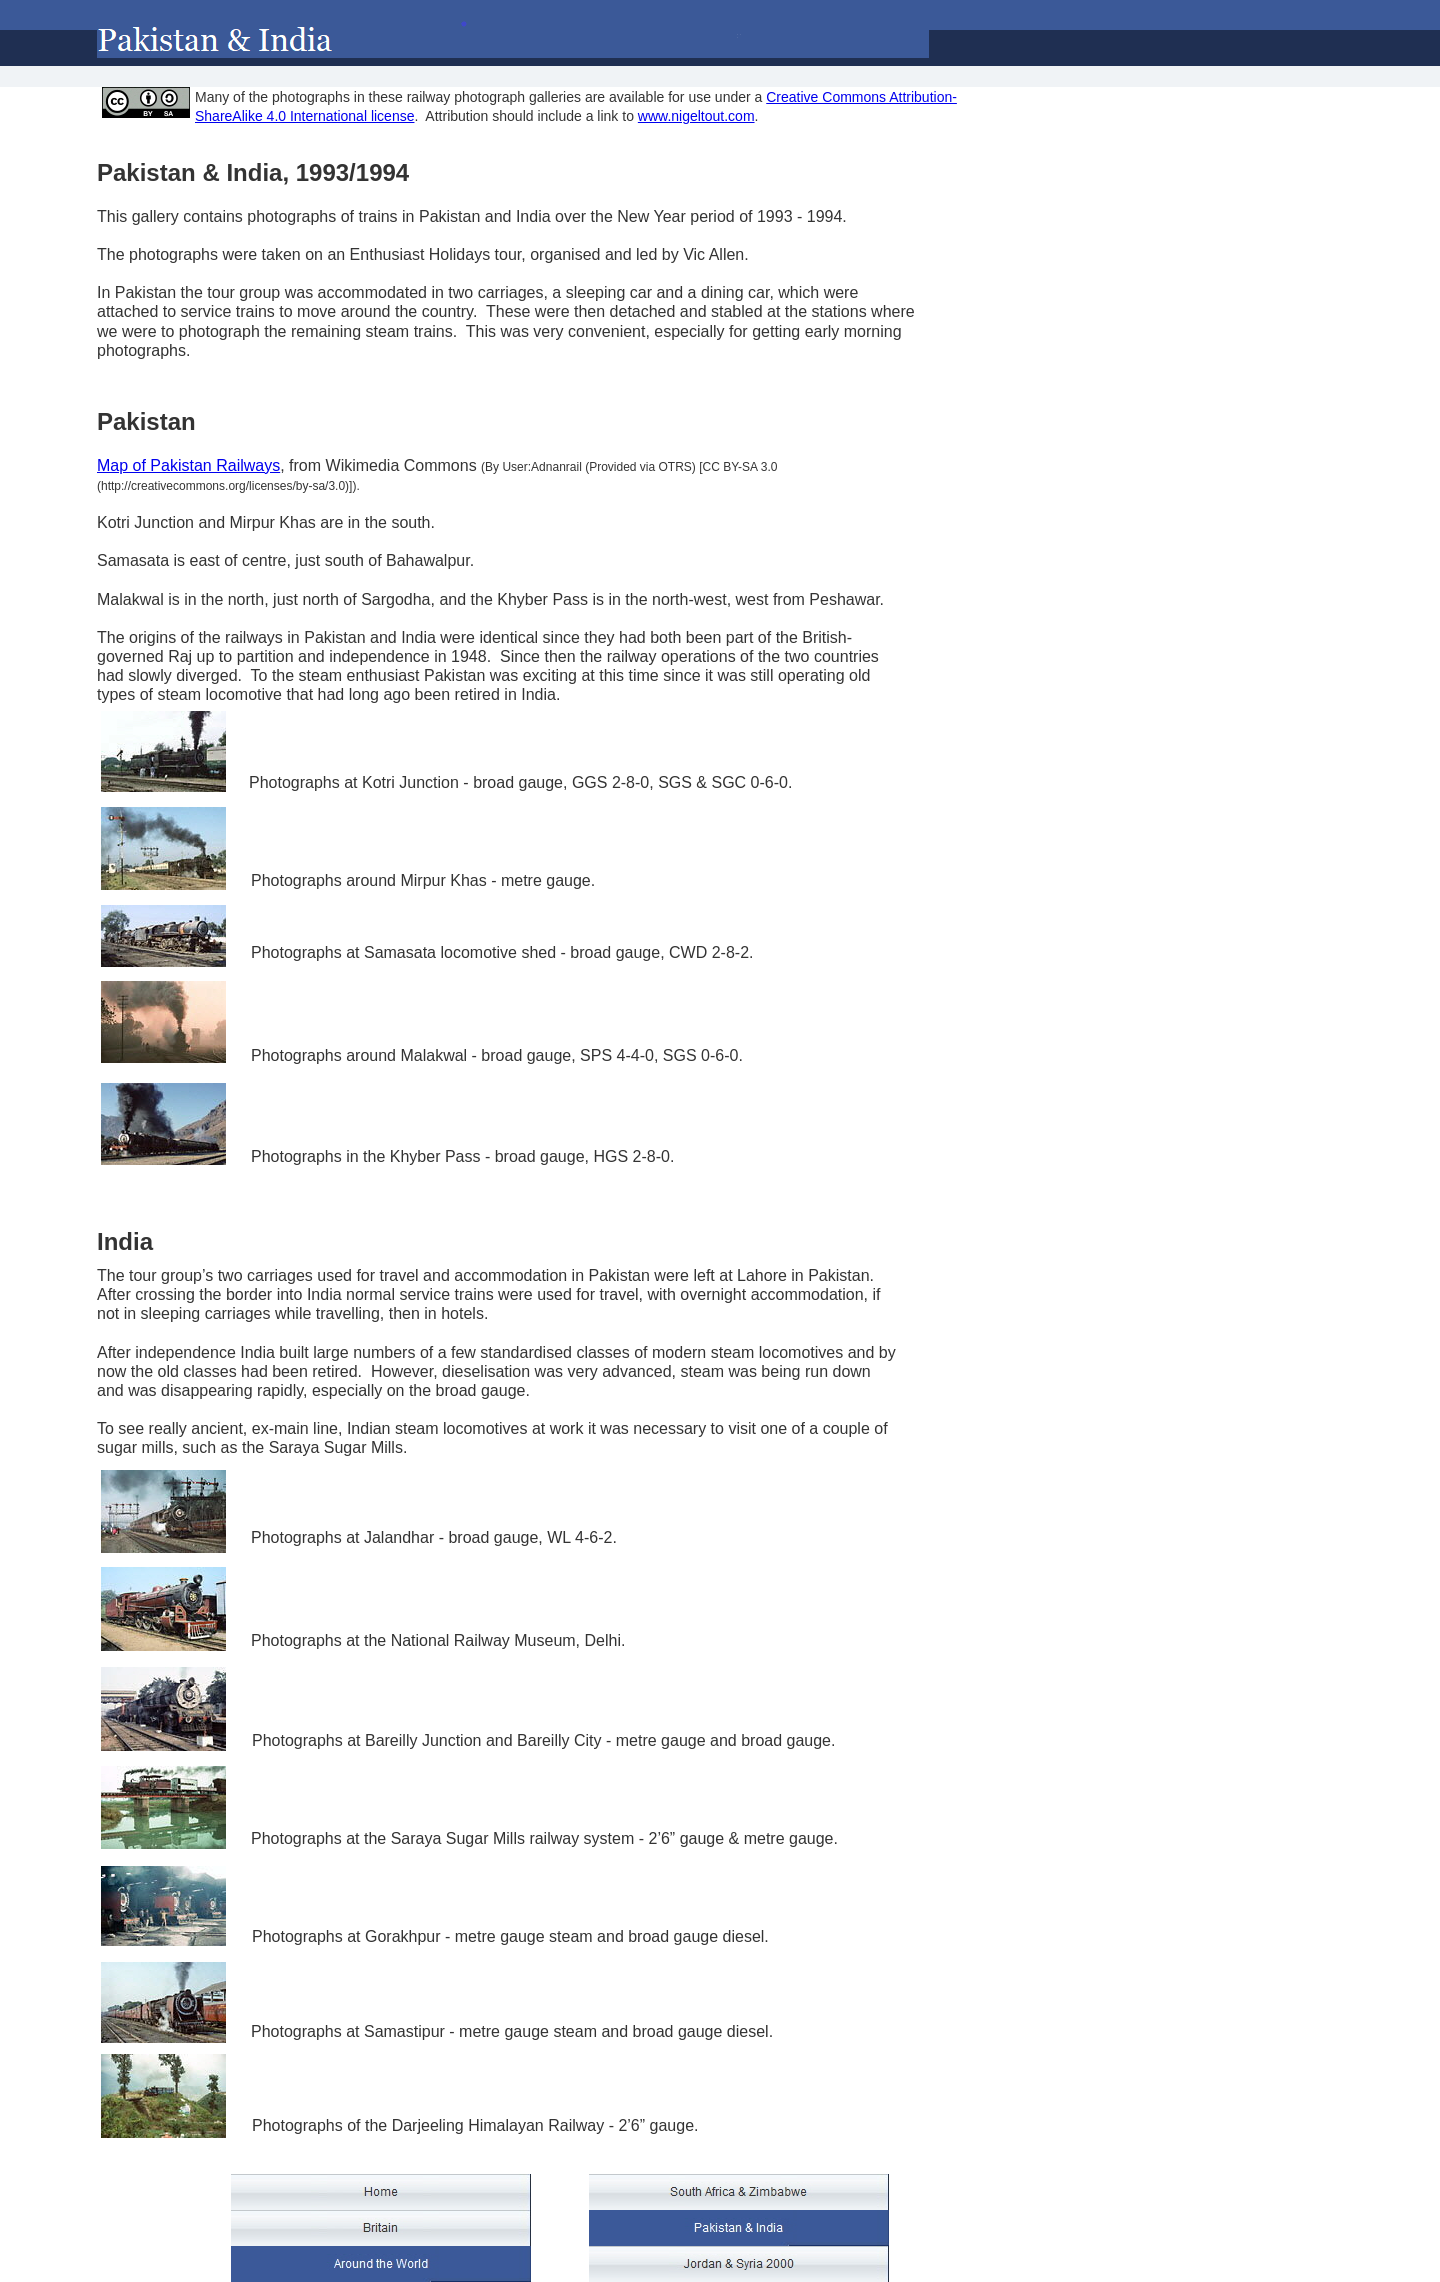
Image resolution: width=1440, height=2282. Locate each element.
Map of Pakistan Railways (188, 465)
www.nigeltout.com (696, 116)
